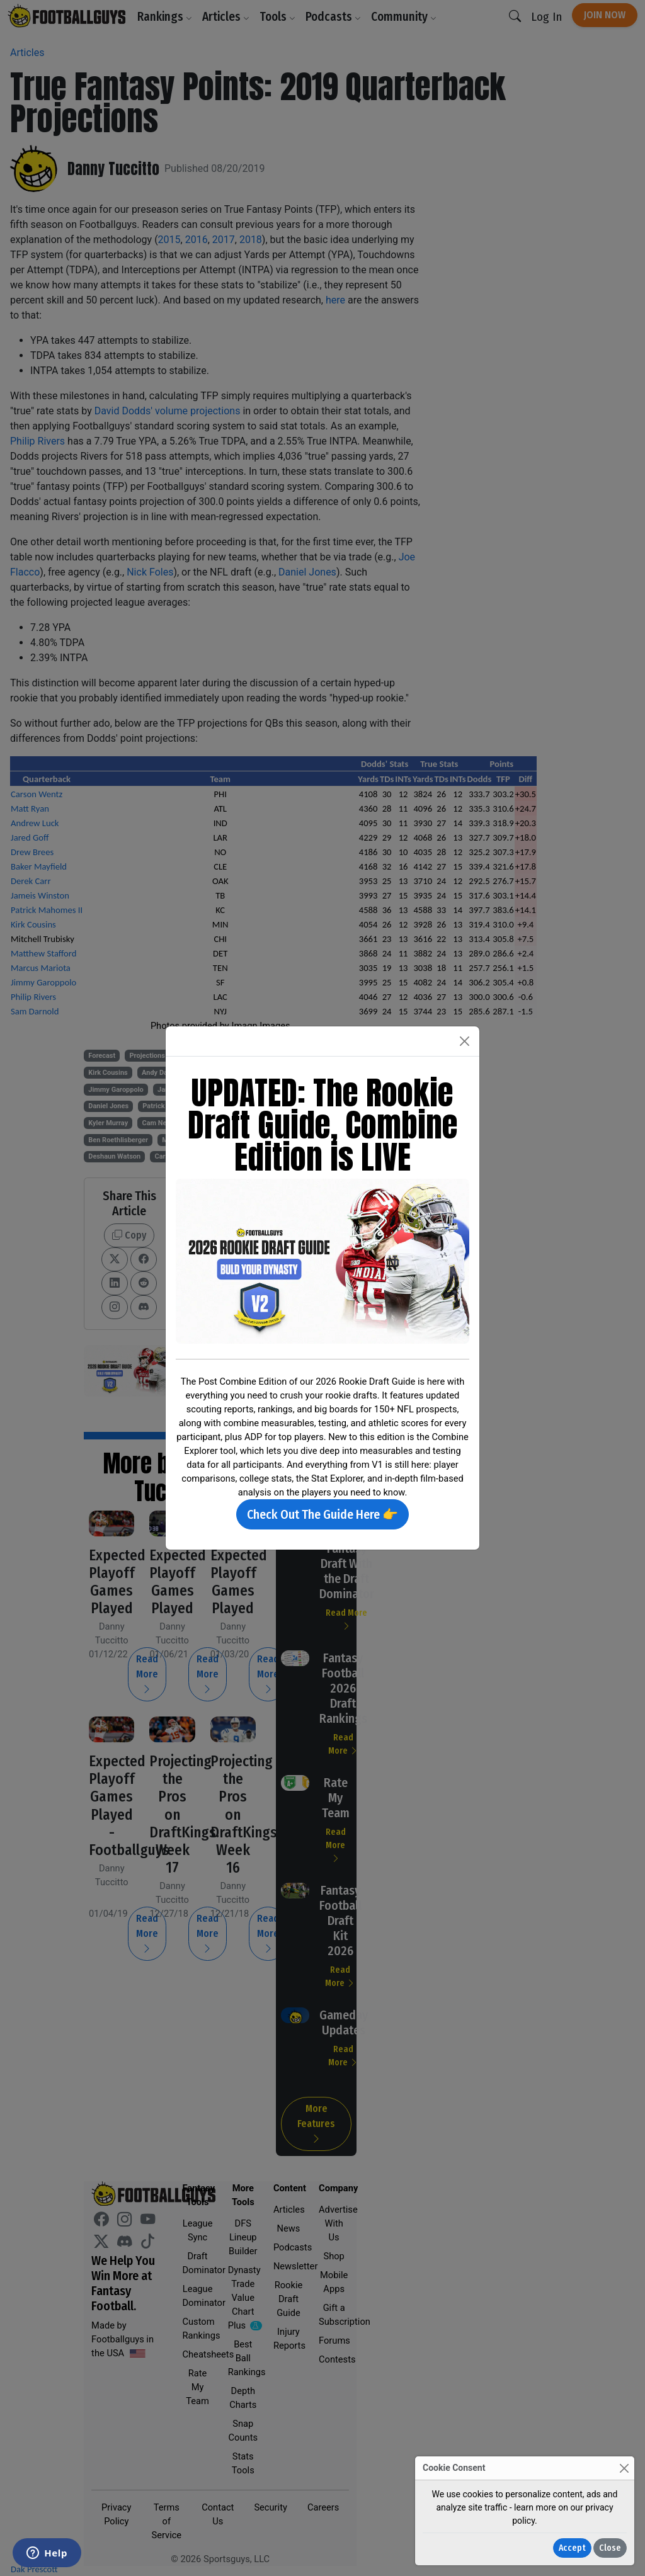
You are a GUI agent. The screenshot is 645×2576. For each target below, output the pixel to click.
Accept (572, 2548)
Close (610, 2548)
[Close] (624, 2468)
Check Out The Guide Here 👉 (322, 1514)
